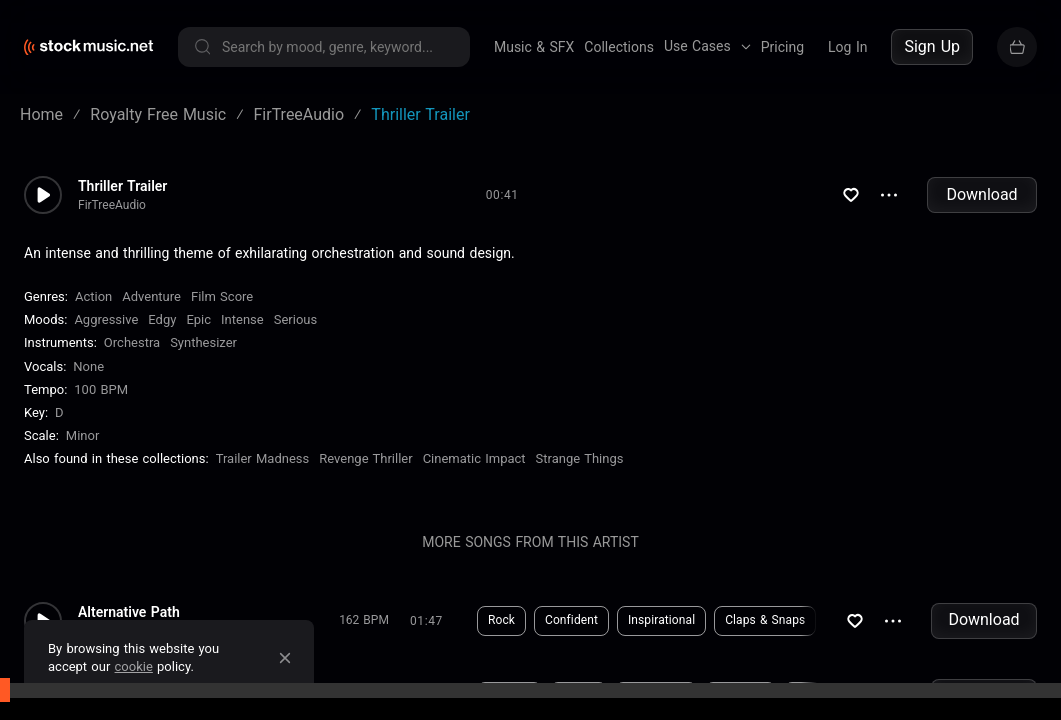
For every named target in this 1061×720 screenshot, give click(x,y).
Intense (242, 319)
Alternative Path (129, 612)
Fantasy (509, 696)
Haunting (740, 696)
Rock (501, 620)
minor (83, 435)
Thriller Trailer (122, 186)
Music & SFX (534, 47)
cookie (134, 666)
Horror (578, 696)
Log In (847, 47)
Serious (295, 319)
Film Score (222, 296)
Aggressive (106, 319)
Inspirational (661, 620)
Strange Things (580, 458)
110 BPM (364, 696)
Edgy (162, 319)
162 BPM (364, 620)
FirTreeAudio (112, 205)
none (88, 366)
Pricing (782, 47)
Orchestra (132, 342)
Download (981, 194)
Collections (619, 47)
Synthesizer (203, 342)
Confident (571, 620)
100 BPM (101, 389)
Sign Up (932, 46)
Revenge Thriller (365, 458)
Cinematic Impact (474, 458)
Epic (198, 319)
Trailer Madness (263, 458)
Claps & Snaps (765, 620)
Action (93, 296)
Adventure (151, 296)
